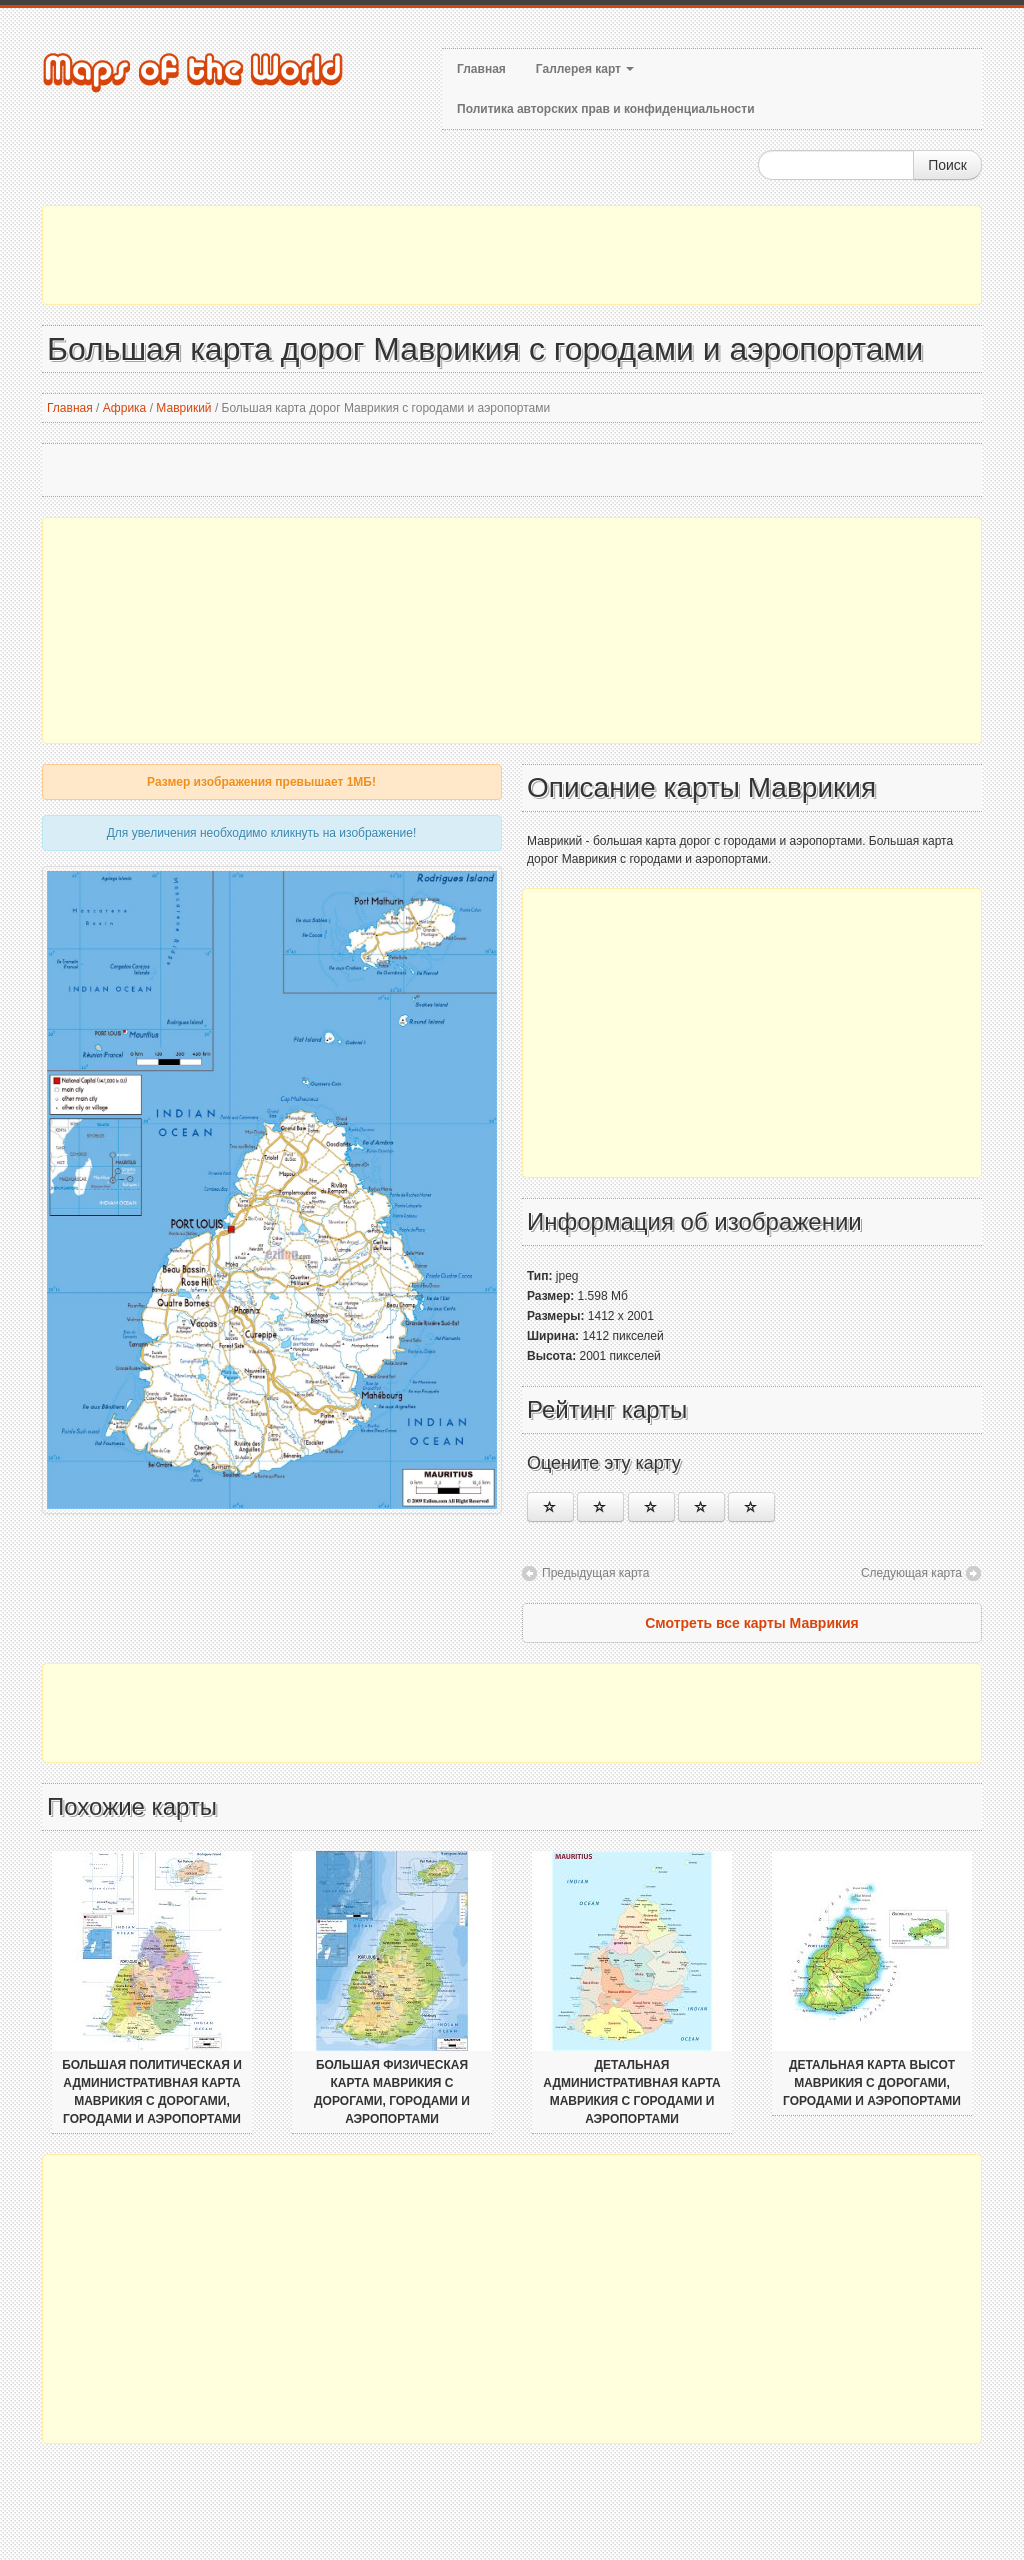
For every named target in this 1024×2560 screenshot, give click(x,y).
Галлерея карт (585, 69)
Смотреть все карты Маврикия (752, 1623)
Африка (125, 408)
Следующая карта (911, 1573)
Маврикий (183, 408)
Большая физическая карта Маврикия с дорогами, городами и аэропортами (392, 2092)
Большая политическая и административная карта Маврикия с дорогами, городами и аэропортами (152, 2092)
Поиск (947, 165)
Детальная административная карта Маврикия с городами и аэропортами (631, 2092)
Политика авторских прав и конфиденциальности (606, 109)
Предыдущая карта (595, 1573)
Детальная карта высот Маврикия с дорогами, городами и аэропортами (872, 2083)
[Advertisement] (512, 255)
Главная (481, 69)
